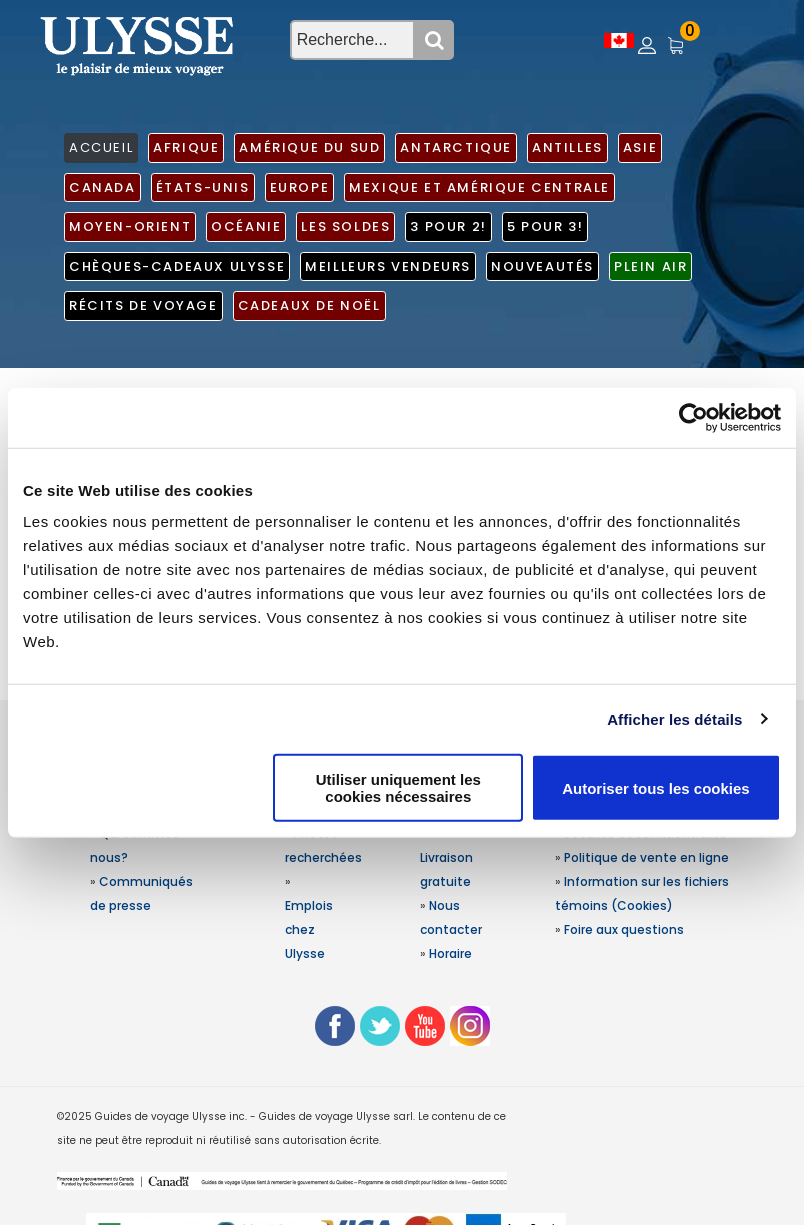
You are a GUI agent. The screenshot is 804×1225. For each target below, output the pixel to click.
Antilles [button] (567, 147)
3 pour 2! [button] (448, 226)
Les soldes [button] (345, 226)
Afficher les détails (674, 718)
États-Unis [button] (203, 187)
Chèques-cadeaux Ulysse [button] (177, 266)
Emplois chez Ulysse (309, 929)
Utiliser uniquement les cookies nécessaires (398, 788)
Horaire (450, 953)
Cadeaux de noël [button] (309, 305)
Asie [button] (640, 147)
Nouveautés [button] (542, 266)
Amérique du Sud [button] (309, 147)
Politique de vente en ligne (646, 857)
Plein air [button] (650, 266)
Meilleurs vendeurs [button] (388, 266)
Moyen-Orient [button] (130, 226)
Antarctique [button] (456, 147)
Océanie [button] (246, 226)
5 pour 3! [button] (545, 226)
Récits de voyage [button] (143, 305)
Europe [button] (300, 187)
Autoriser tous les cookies (656, 787)
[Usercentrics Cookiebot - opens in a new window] (693, 417)
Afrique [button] (186, 147)
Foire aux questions (624, 929)
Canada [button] (102, 187)
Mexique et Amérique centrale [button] (479, 187)
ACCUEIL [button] (101, 147)
